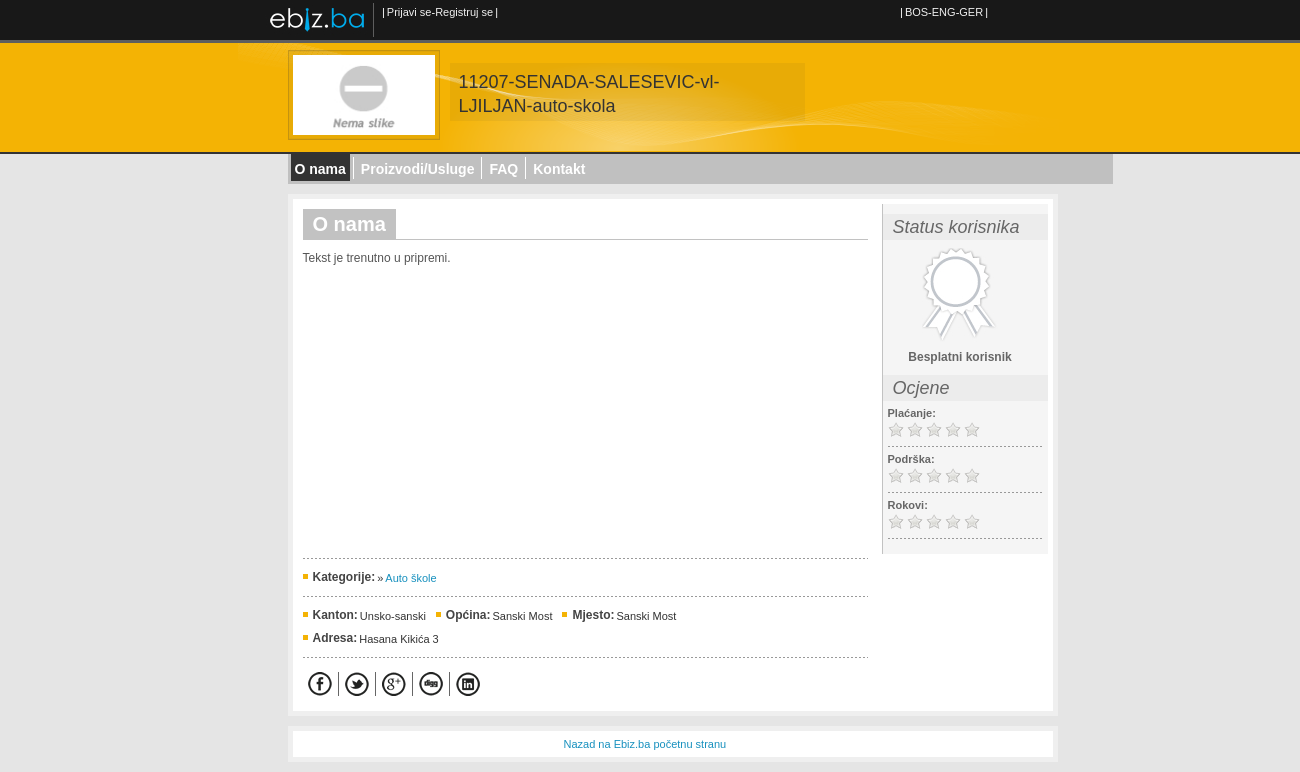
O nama (320, 169)
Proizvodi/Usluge (418, 169)
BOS (916, 12)
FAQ (503, 169)
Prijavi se (409, 12)
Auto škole (410, 578)
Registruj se (464, 12)
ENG (944, 12)
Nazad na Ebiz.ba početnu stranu (645, 744)
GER (971, 12)
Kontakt (559, 169)
